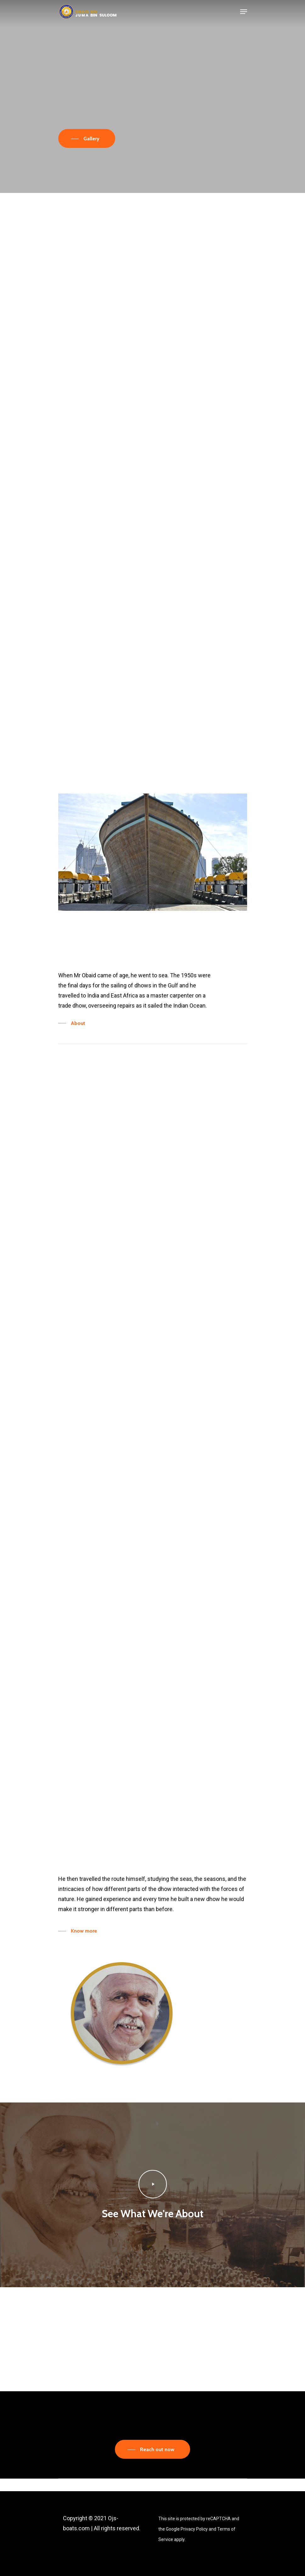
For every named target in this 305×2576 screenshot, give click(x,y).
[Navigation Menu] (243, 12)
